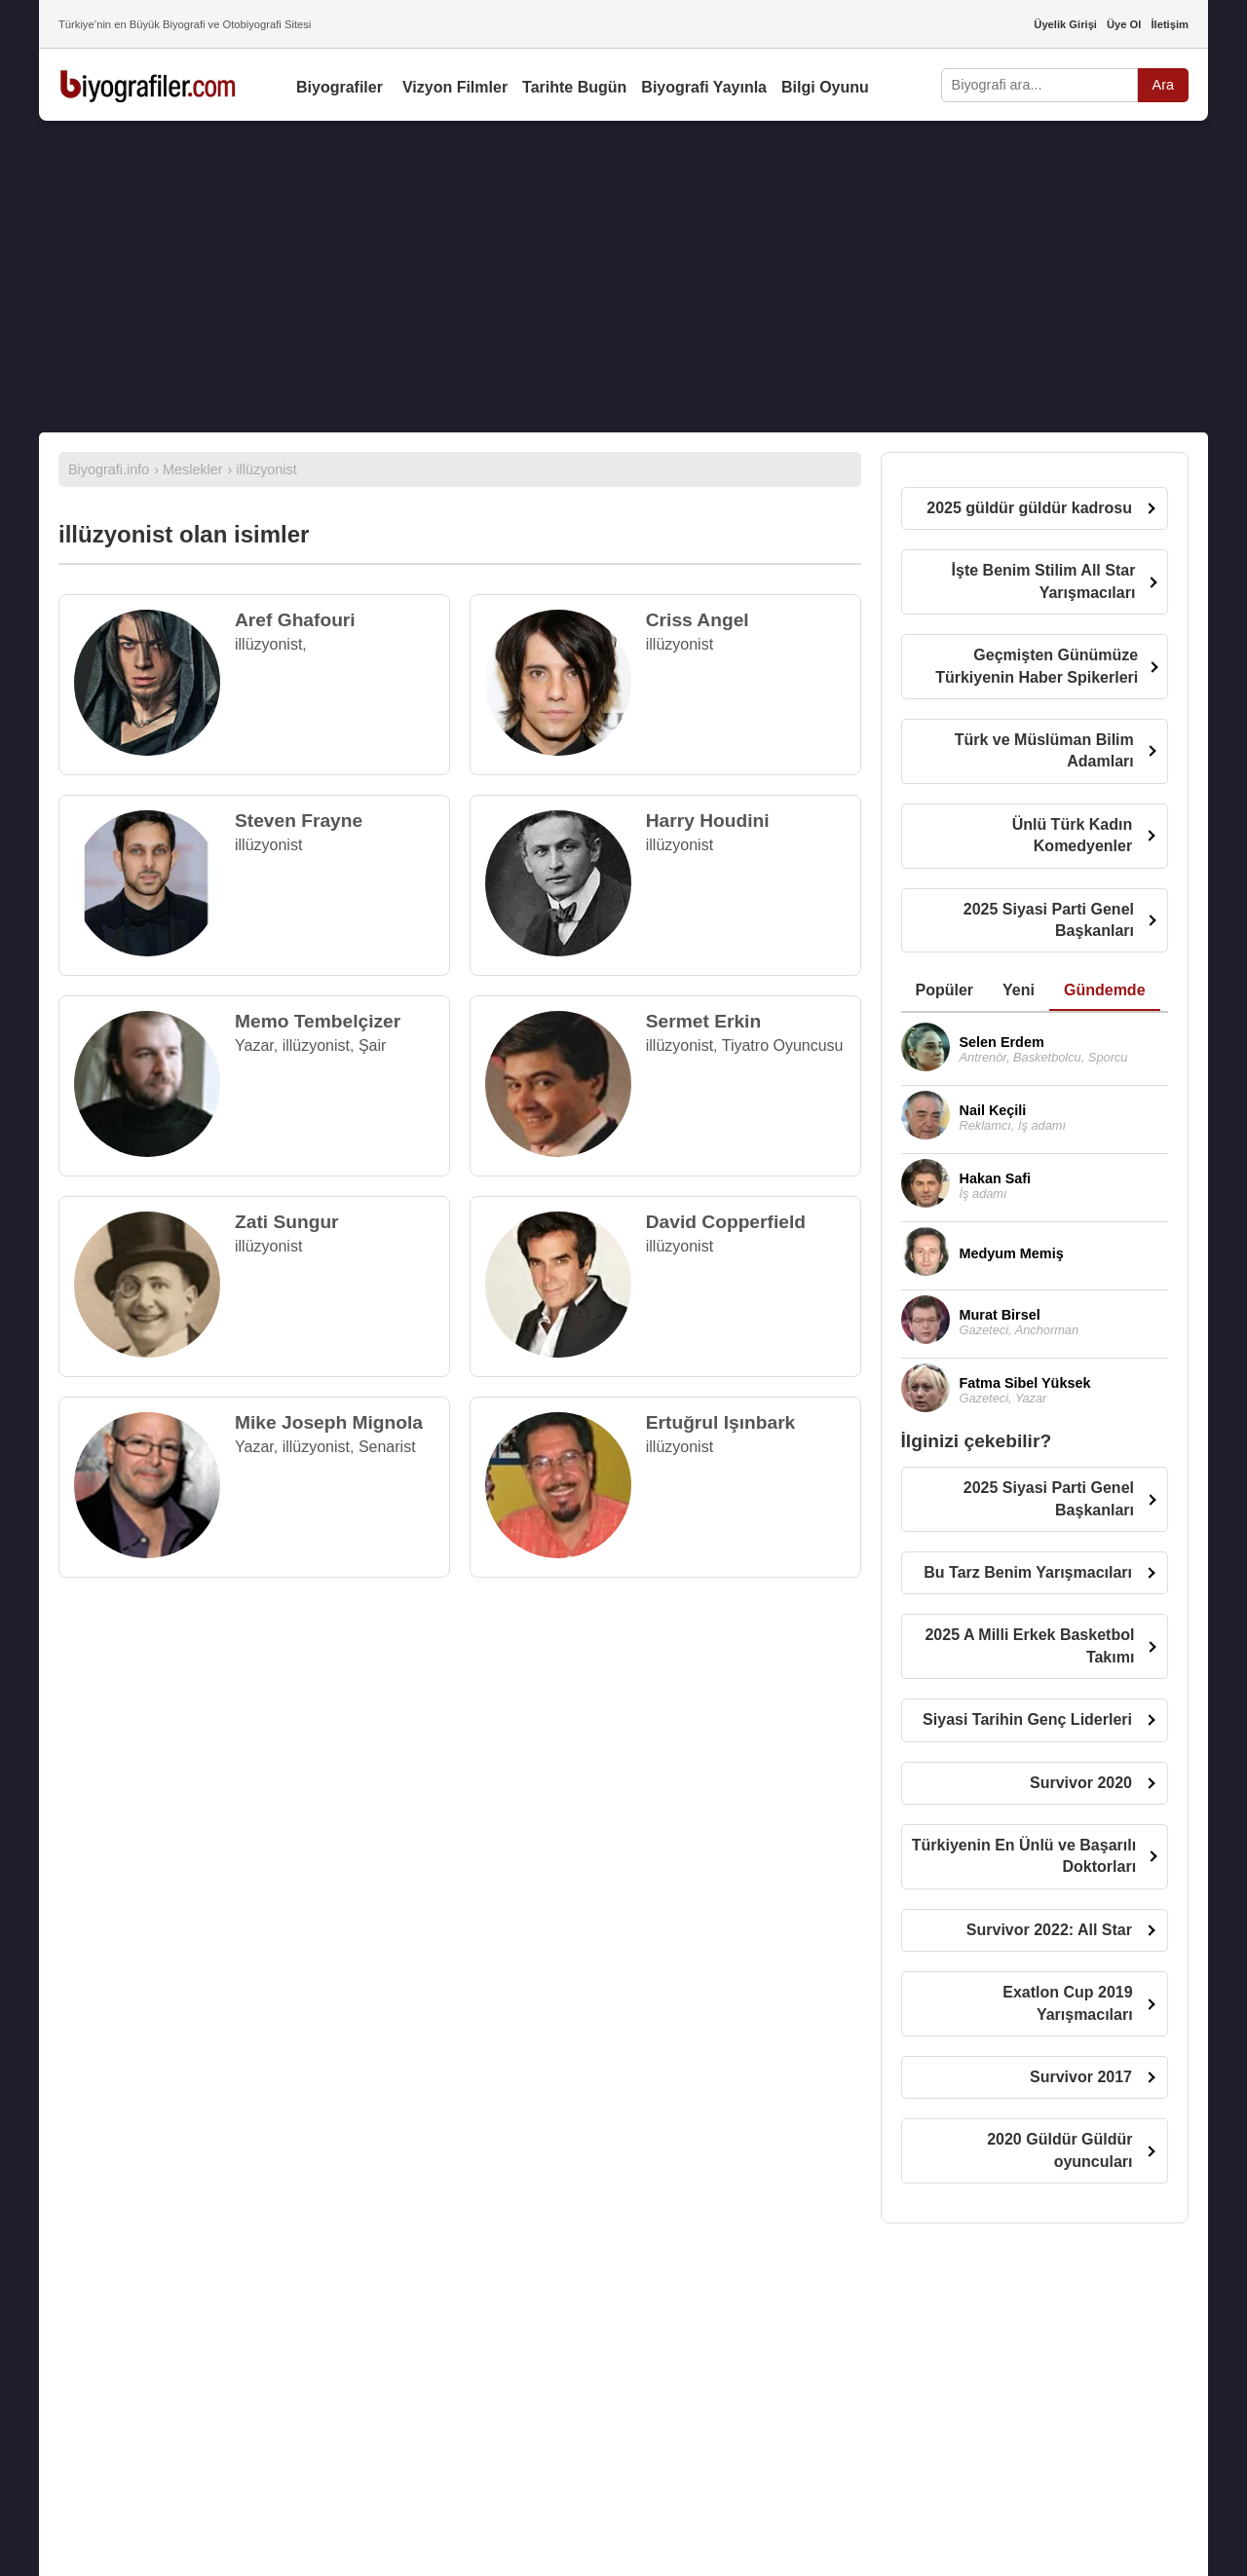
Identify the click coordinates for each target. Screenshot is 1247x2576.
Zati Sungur (287, 1222)
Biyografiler (339, 87)
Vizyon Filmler (455, 87)
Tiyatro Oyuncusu (783, 1045)
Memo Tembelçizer (317, 1021)
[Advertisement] (623, 276)
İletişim (1170, 24)
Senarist (387, 1446)
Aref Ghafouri (295, 620)
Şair (372, 1045)
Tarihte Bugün (574, 87)
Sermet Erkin (703, 1021)
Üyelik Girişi (1065, 24)
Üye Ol (1124, 24)
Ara (1163, 85)
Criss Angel (697, 620)
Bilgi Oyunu (825, 87)
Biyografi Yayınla (704, 87)
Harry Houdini (708, 820)
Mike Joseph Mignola (329, 1422)
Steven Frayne (298, 820)
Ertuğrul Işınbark (721, 1422)
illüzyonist (268, 644)
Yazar (254, 1045)
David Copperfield (726, 1222)
